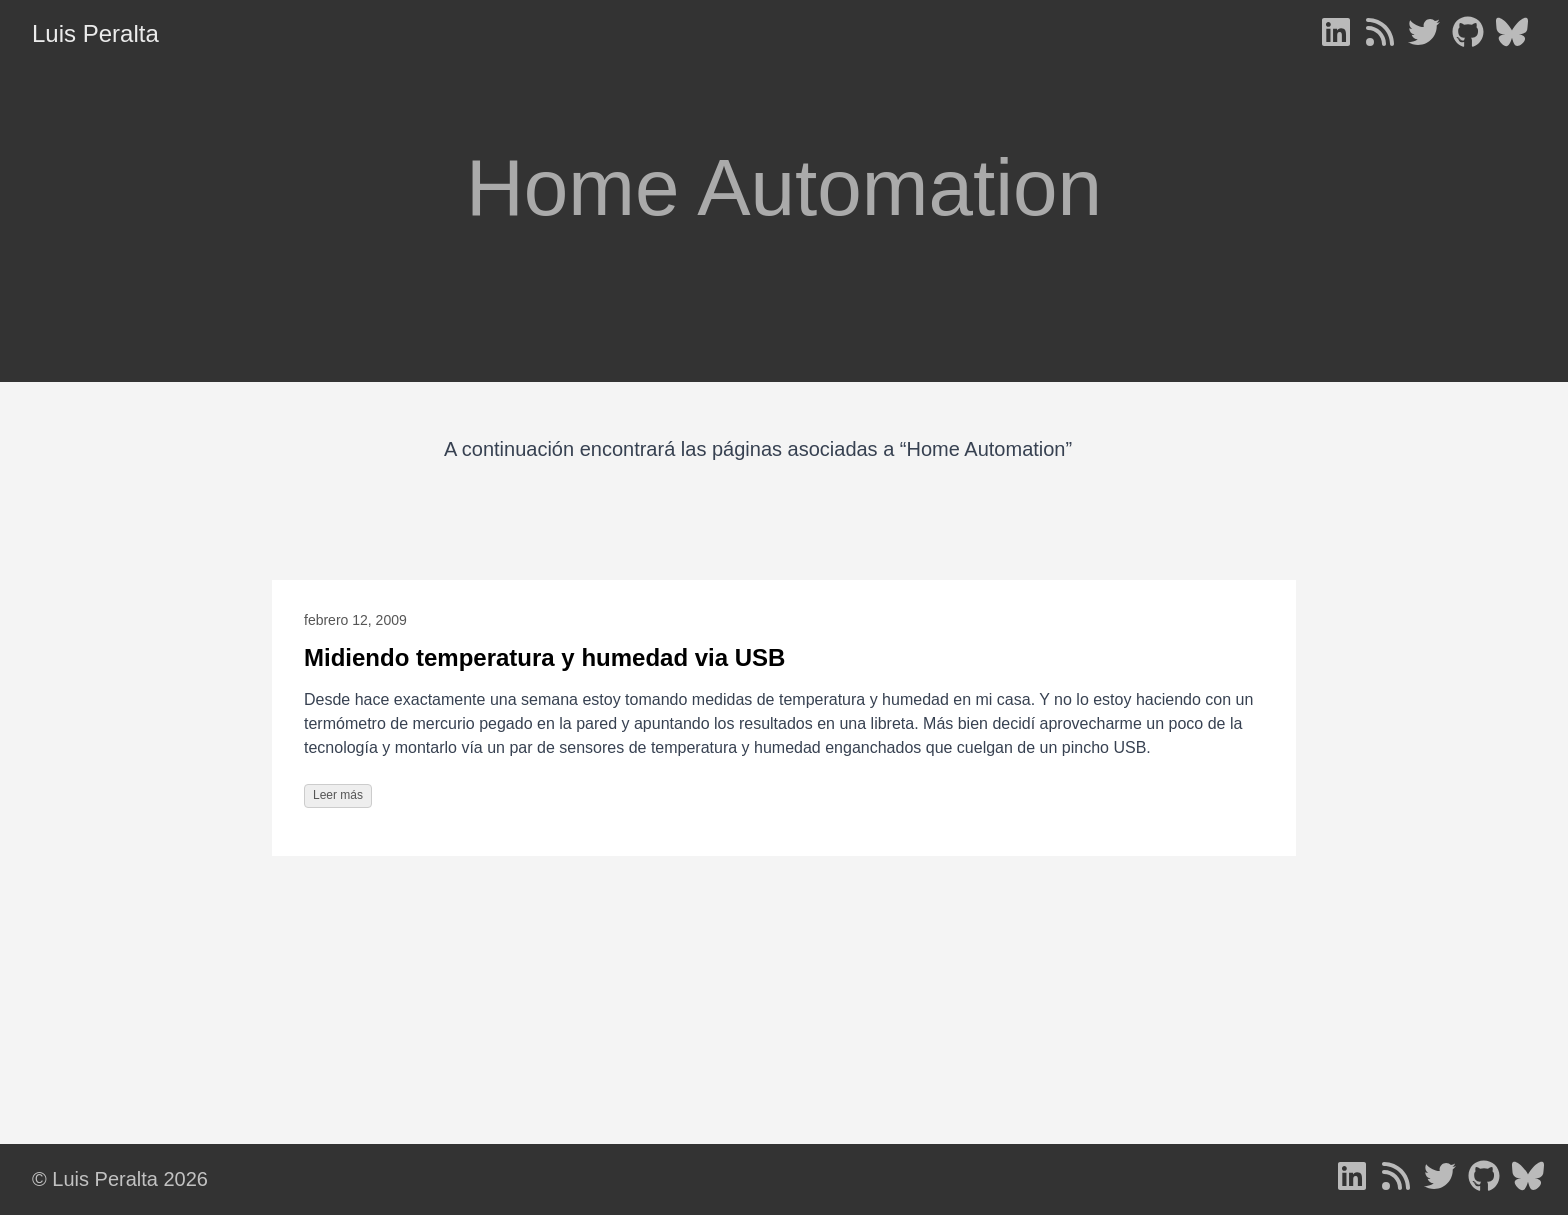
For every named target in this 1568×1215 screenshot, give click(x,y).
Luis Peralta (95, 33)
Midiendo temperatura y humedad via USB (544, 657)
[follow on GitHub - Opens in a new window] (1468, 34)
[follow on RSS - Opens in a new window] (1380, 34)
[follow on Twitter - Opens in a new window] (1424, 34)
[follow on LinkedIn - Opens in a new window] (1336, 34)
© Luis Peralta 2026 (120, 1179)
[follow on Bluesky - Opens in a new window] (1512, 34)
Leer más (338, 795)
